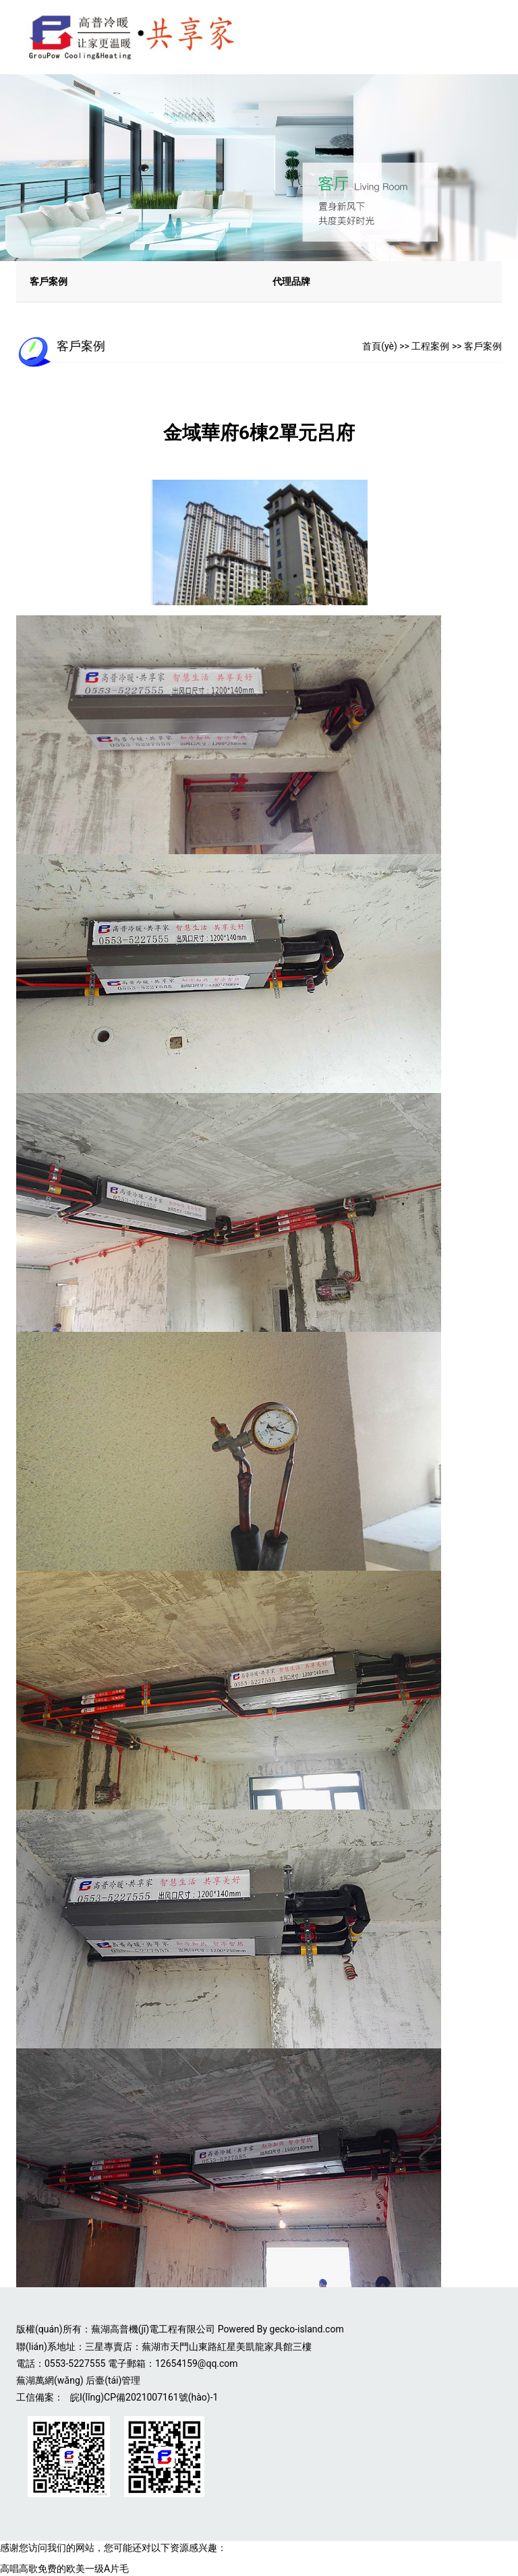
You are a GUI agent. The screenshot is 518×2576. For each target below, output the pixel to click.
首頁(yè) (379, 346)
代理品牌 (291, 281)
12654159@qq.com (196, 2363)
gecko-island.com (307, 2329)
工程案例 (430, 346)
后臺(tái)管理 (113, 2380)
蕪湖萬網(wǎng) (50, 2380)
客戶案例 (48, 281)
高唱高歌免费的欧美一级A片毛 (64, 2568)
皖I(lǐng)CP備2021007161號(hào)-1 (144, 2397)
